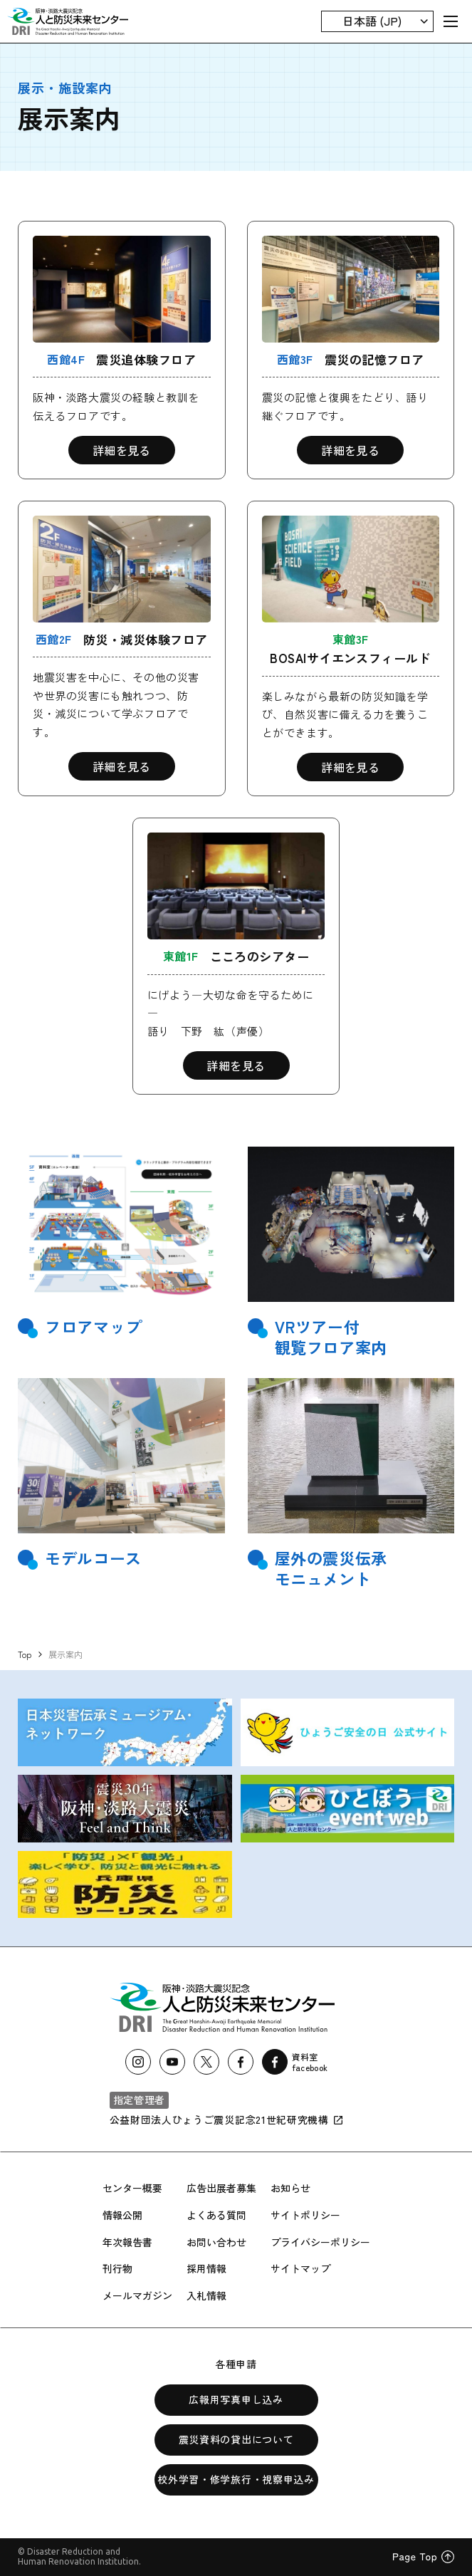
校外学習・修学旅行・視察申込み (236, 2479)
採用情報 (206, 2268)
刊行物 (117, 2268)
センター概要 (132, 2188)
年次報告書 (127, 2242)
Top (25, 1654)
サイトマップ (300, 2268)
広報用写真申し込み (236, 2399)
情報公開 (122, 2215)
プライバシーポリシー (320, 2242)
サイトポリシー (305, 2215)
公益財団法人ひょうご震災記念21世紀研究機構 (227, 2119)
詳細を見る (122, 450)
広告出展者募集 (221, 2188)
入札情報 (206, 2295)
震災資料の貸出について (236, 2439)
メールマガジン (137, 2295)
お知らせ (290, 2188)
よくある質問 (216, 2215)
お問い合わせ (216, 2242)
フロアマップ (93, 1326)
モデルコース (93, 1558)
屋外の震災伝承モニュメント (331, 1568)
